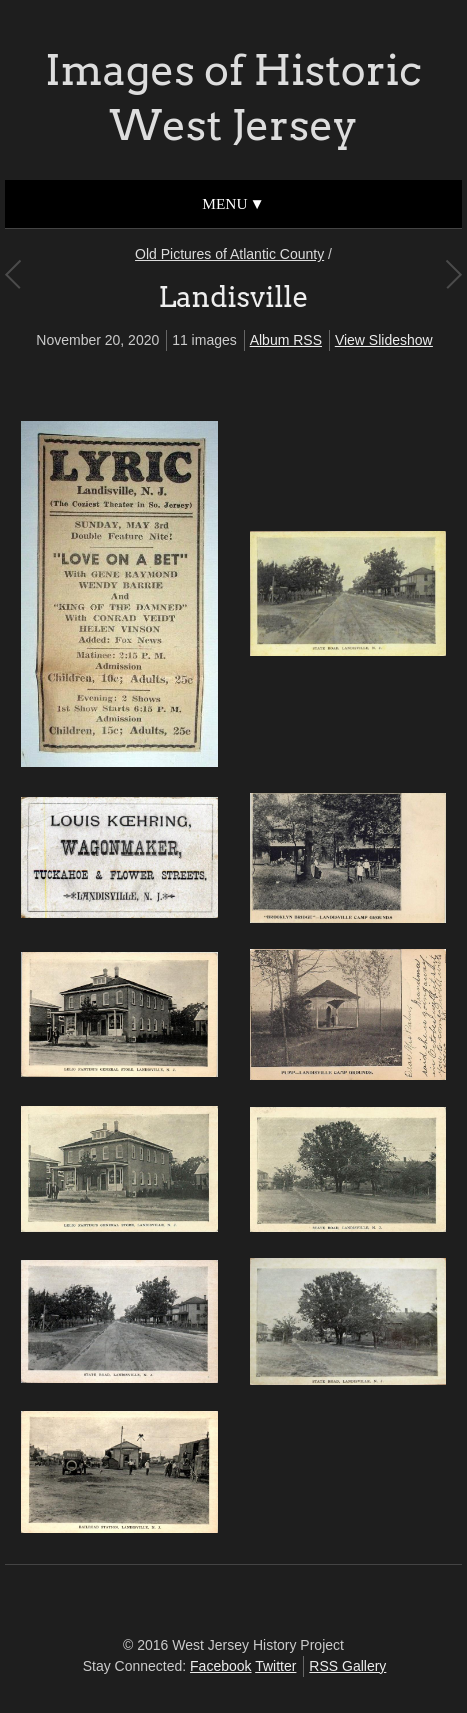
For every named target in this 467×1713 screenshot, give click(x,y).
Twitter (275, 1666)
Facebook (220, 1666)
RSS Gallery (347, 1666)
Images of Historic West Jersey (233, 97)
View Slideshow (384, 340)
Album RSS (286, 340)
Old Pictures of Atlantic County (229, 254)
